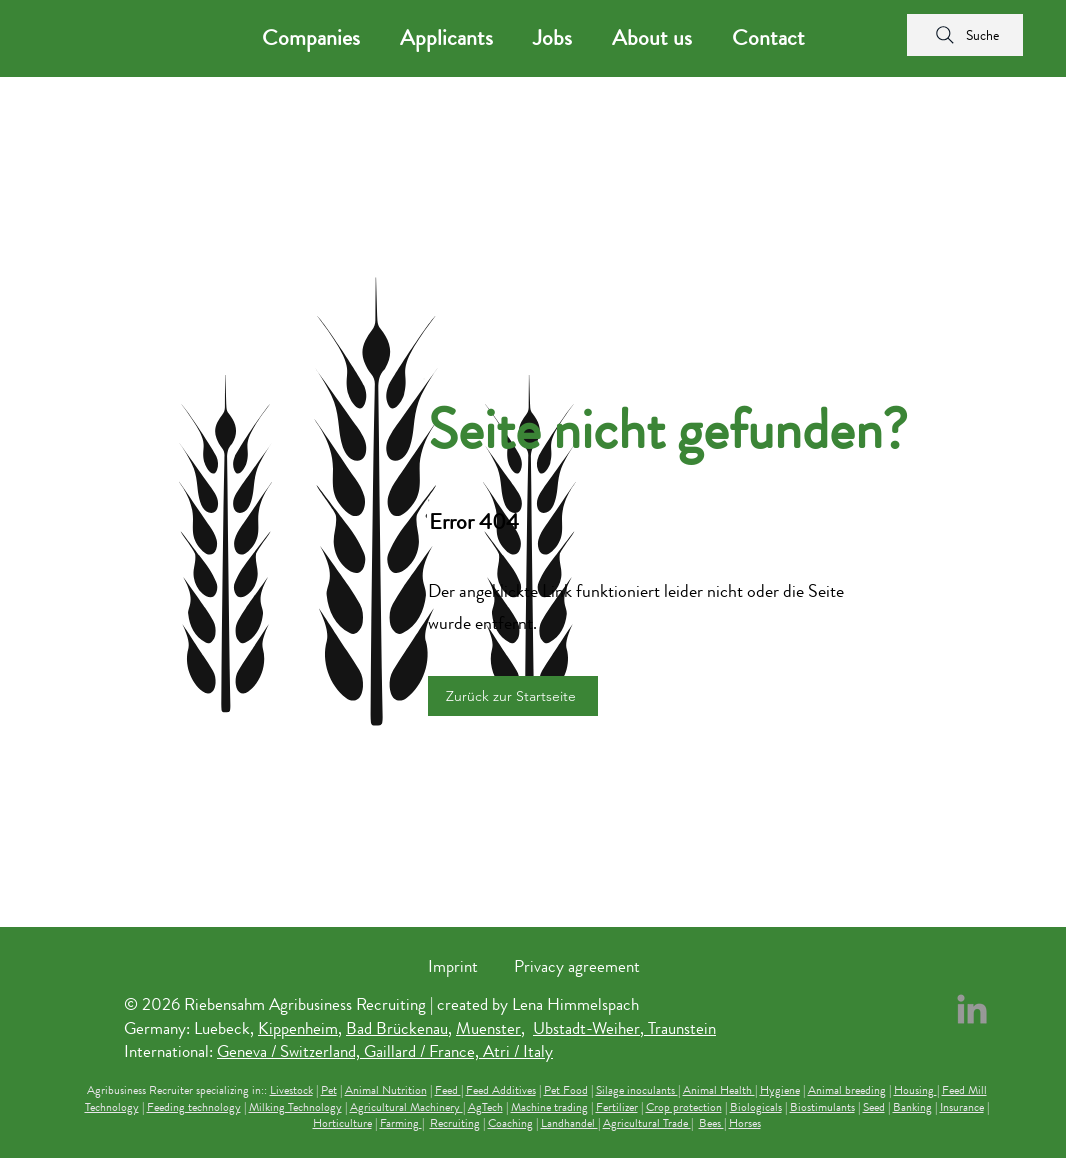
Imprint (453, 966)
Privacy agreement (577, 966)
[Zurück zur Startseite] (513, 696)
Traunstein (682, 1028)
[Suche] (965, 35)
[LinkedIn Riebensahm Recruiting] (972, 1009)
